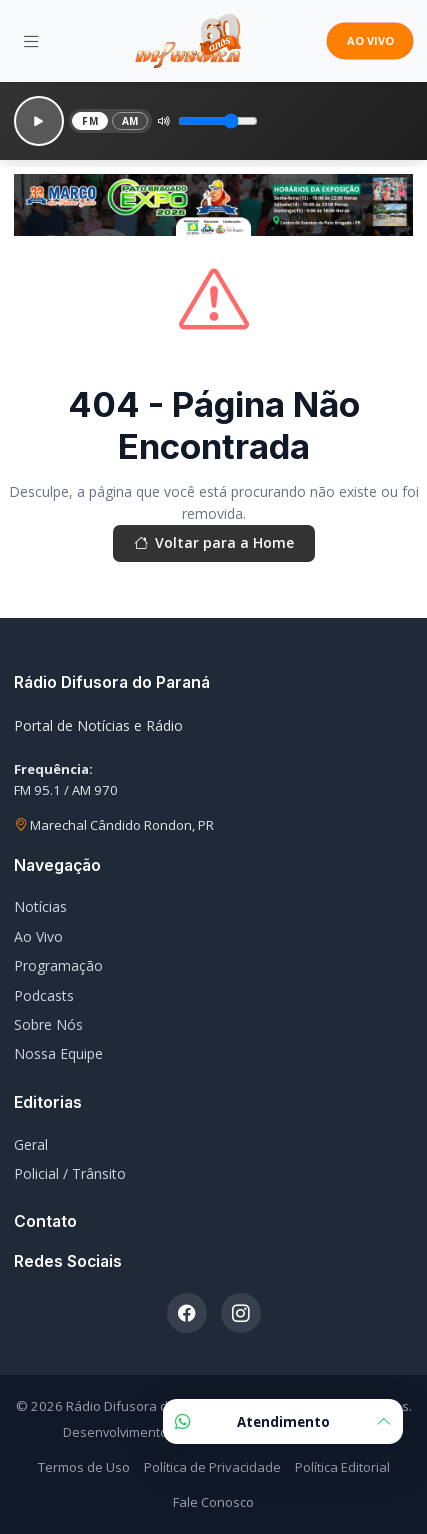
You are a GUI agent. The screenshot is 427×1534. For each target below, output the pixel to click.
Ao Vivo (38, 936)
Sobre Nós (48, 1024)
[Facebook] (187, 1313)
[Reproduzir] (39, 121)
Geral (31, 1144)
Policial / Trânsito (70, 1173)
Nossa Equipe (58, 1053)
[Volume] (218, 121)
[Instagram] (241, 1313)
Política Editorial (342, 1467)
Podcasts (44, 995)
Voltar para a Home (214, 543)
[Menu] (31, 41)
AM (130, 121)
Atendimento (283, 1421)
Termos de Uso (84, 1467)
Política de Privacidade (212, 1467)
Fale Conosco (213, 1502)
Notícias (40, 906)
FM (90, 121)
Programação (58, 965)
